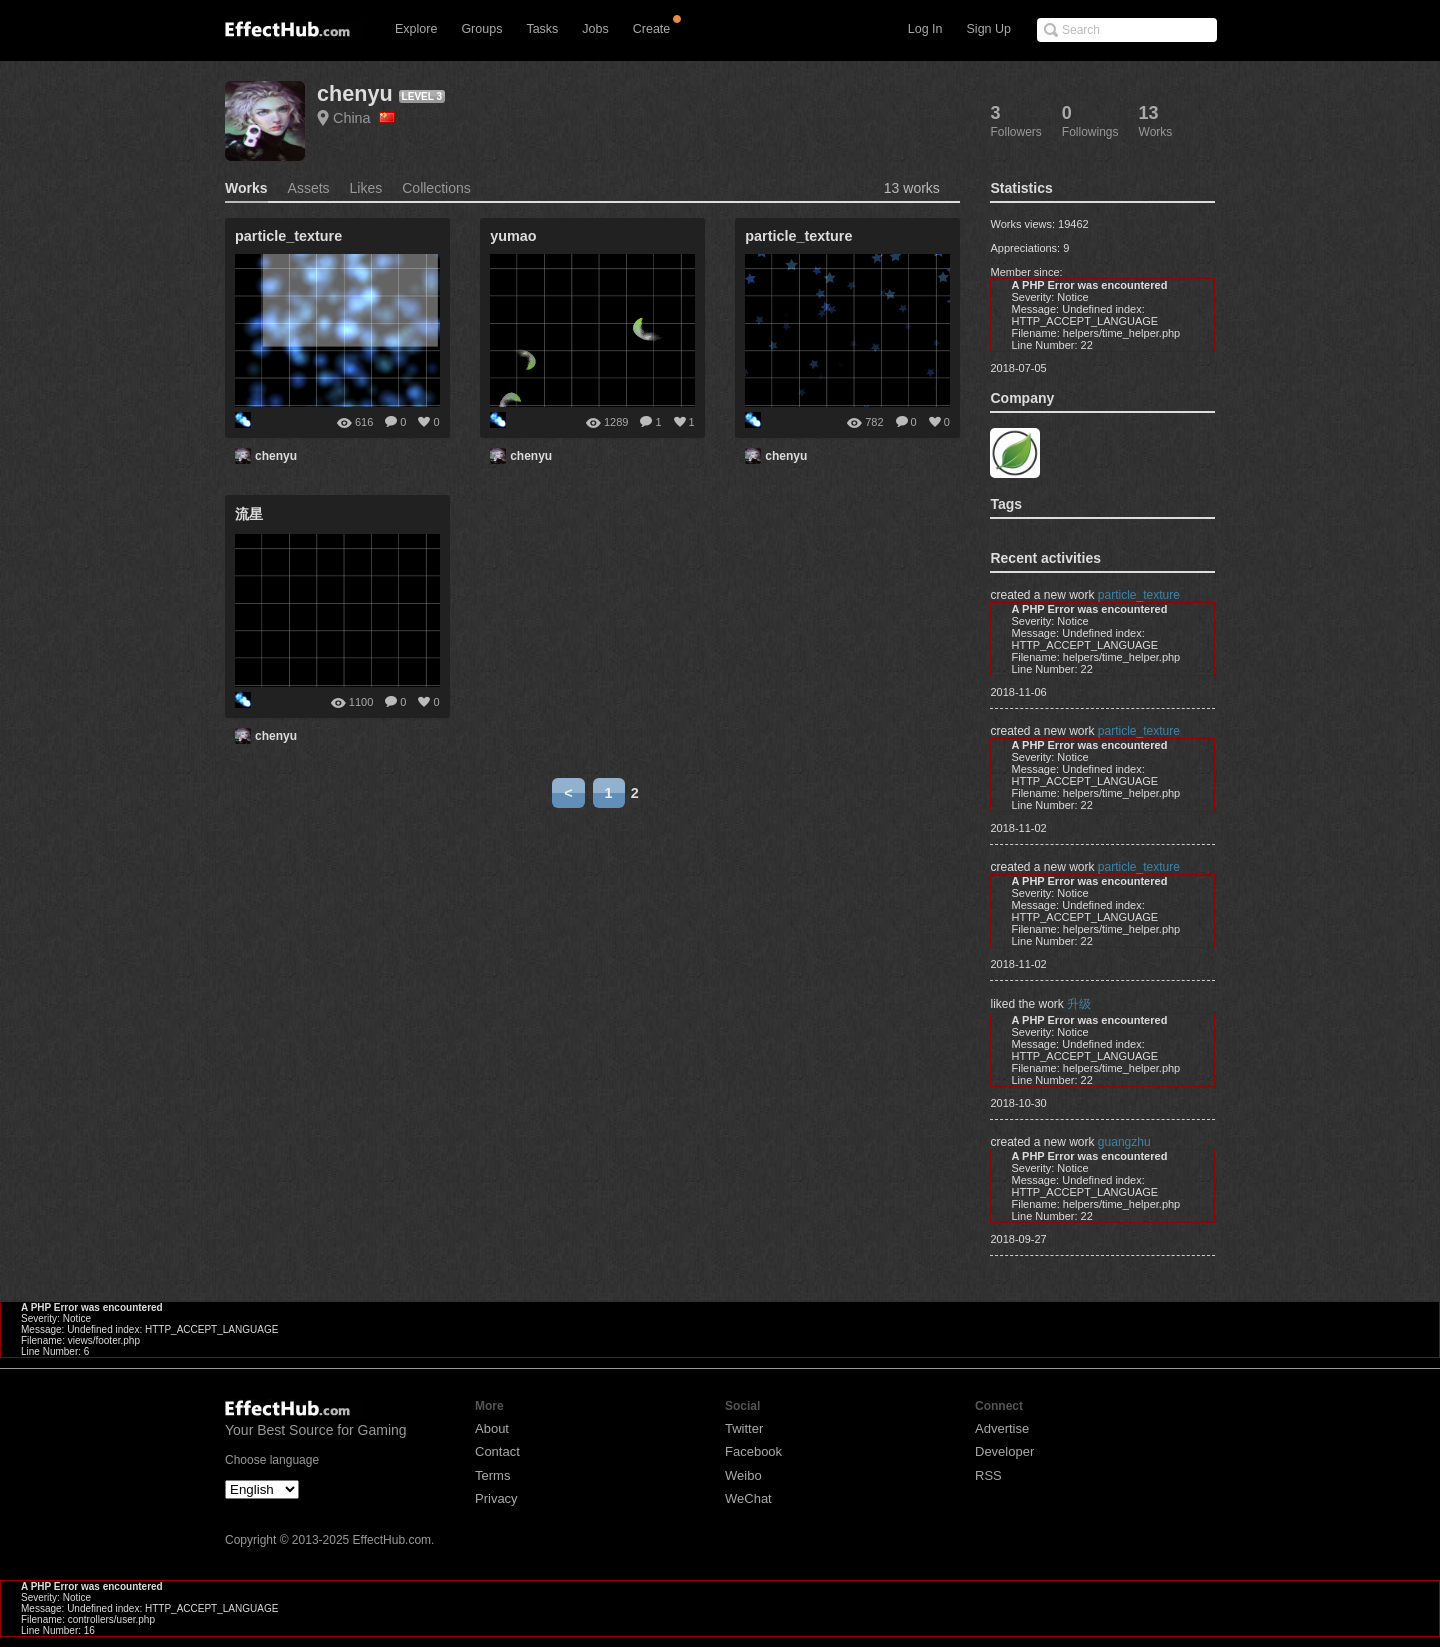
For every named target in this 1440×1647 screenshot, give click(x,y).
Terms (492, 1475)
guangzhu (1124, 1142)
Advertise (1002, 1428)
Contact (497, 1451)
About (492, 1428)
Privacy (496, 1498)
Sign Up (989, 29)
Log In (925, 29)
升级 (1079, 1004)
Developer (1004, 1451)
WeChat (748, 1498)
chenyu (355, 93)
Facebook (753, 1451)
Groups (481, 29)
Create (652, 29)
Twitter (744, 1428)
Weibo (743, 1475)
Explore (416, 29)
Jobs (595, 29)
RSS (988, 1475)
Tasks (542, 29)
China (364, 118)
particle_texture (1139, 595)
